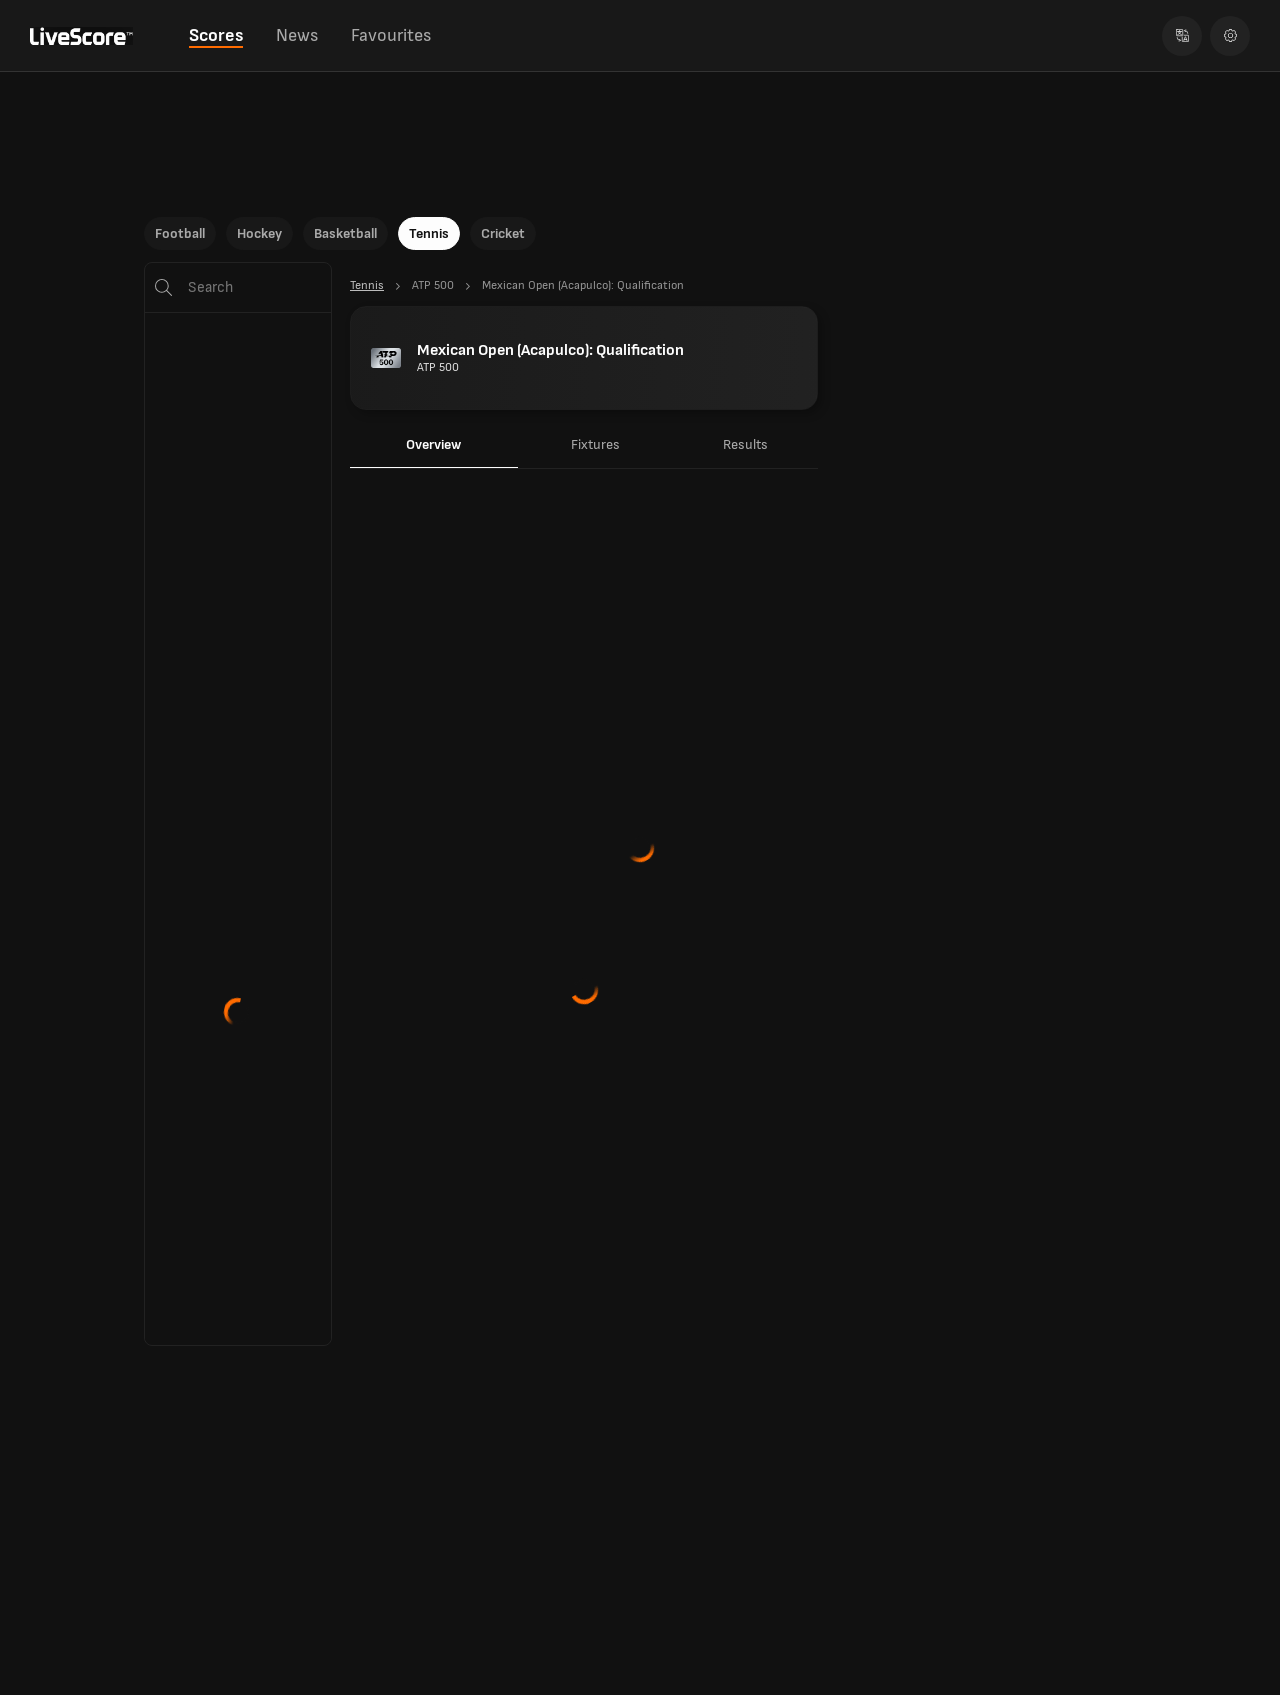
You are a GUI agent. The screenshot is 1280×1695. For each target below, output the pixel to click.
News (297, 35)
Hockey (259, 233)
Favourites (391, 35)
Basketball (345, 233)
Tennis (429, 233)
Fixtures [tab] (595, 444)
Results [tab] (745, 444)
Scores (216, 35)
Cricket (503, 233)
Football (180, 233)
